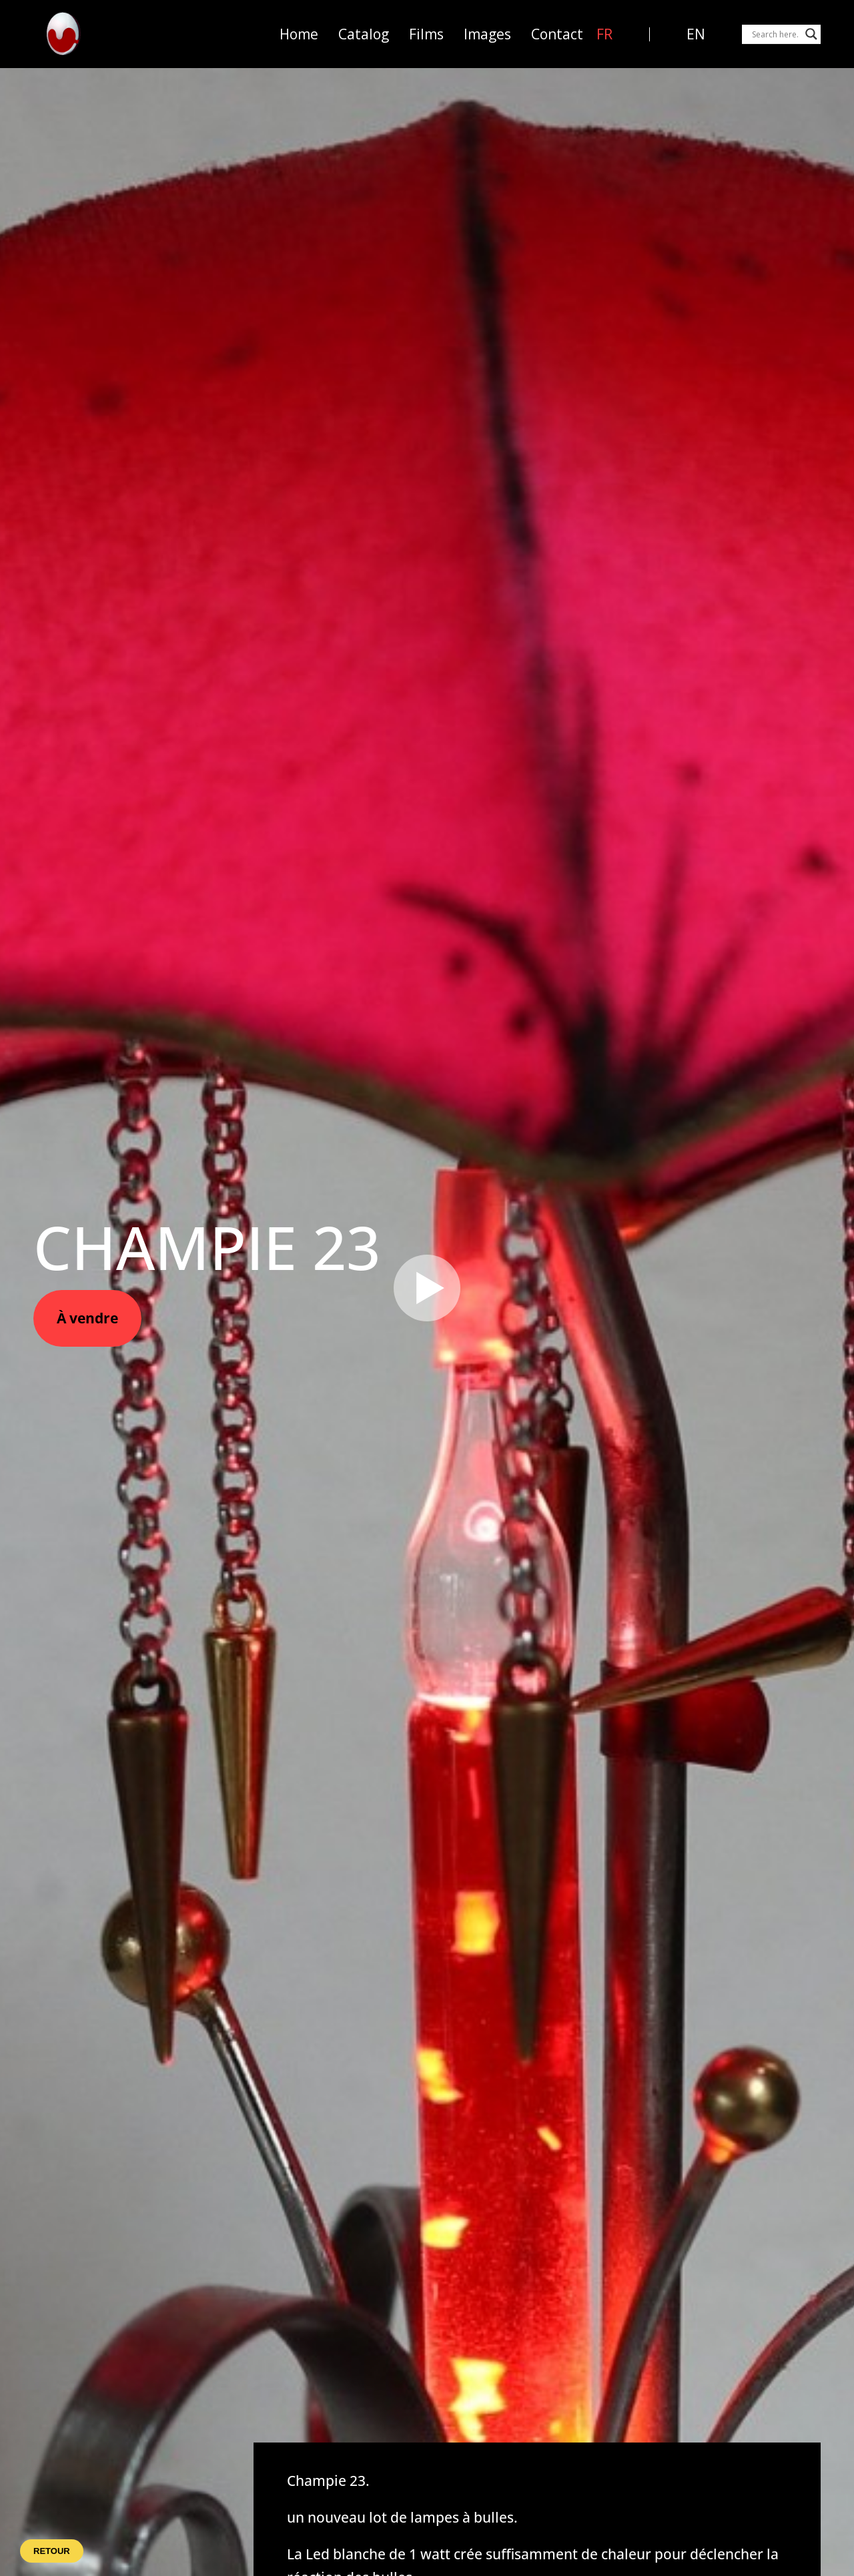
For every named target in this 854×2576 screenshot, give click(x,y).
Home (299, 34)
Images (487, 34)
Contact (557, 34)
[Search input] (775, 34)
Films (426, 34)
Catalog (363, 34)
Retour (51, 2551)
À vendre (87, 1318)
